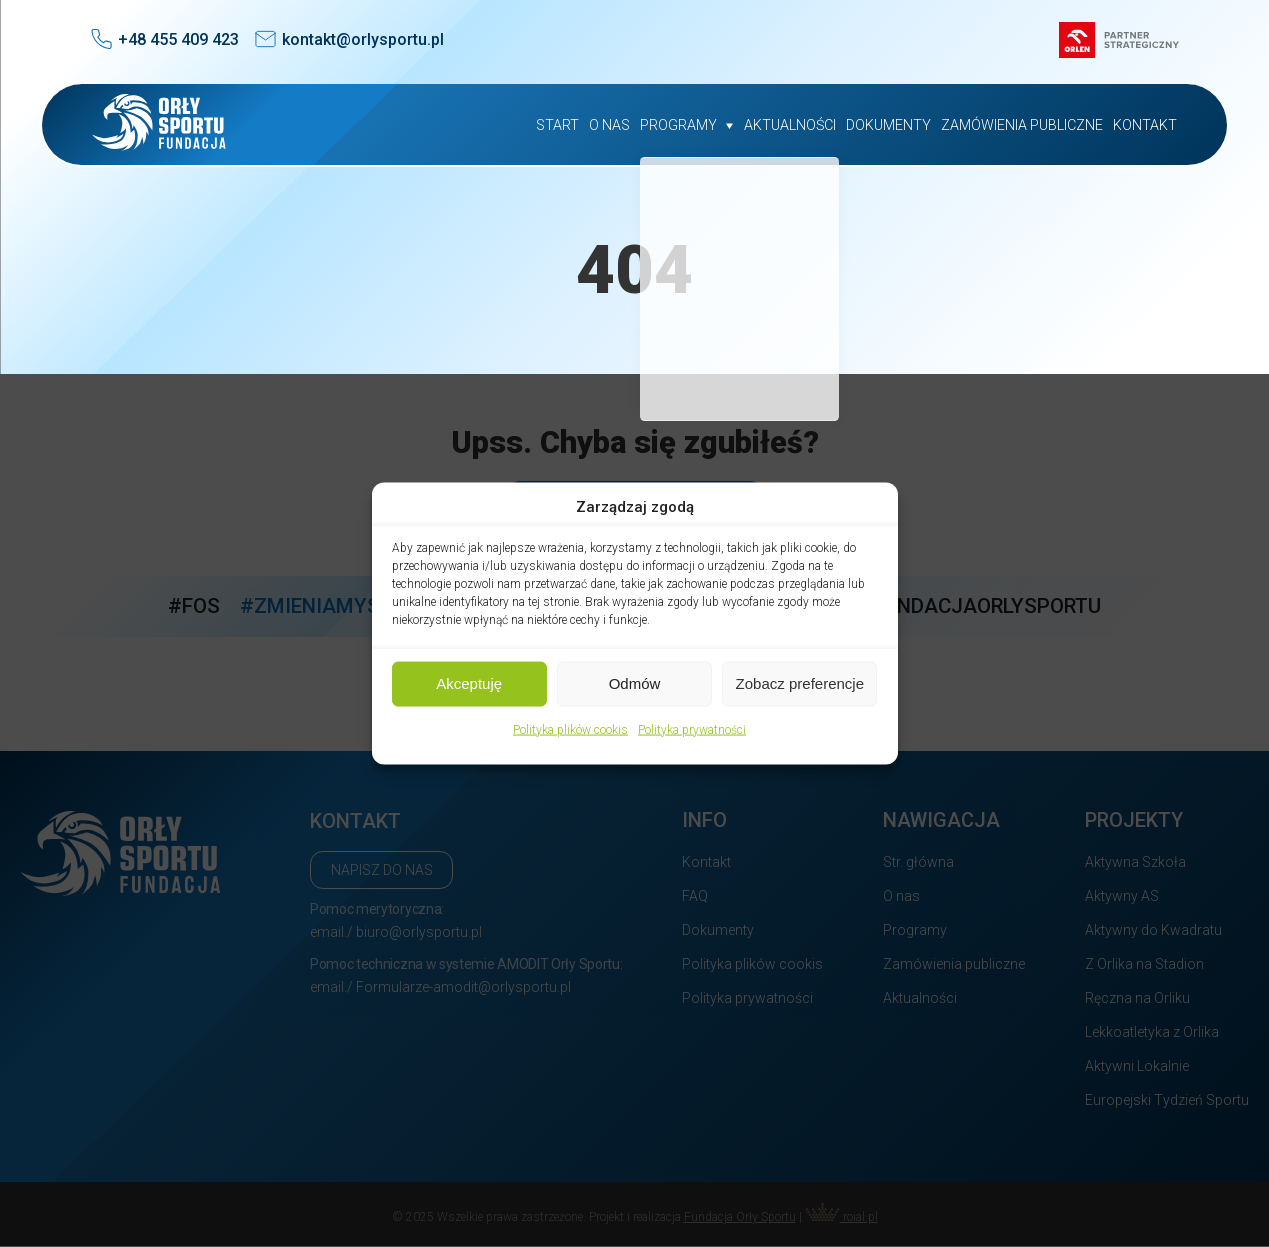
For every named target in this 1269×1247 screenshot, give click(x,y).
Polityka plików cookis (570, 729)
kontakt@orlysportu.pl (363, 39)
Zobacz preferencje (800, 683)
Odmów (635, 683)
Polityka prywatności (692, 729)
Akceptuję (469, 683)
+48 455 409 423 (178, 39)
